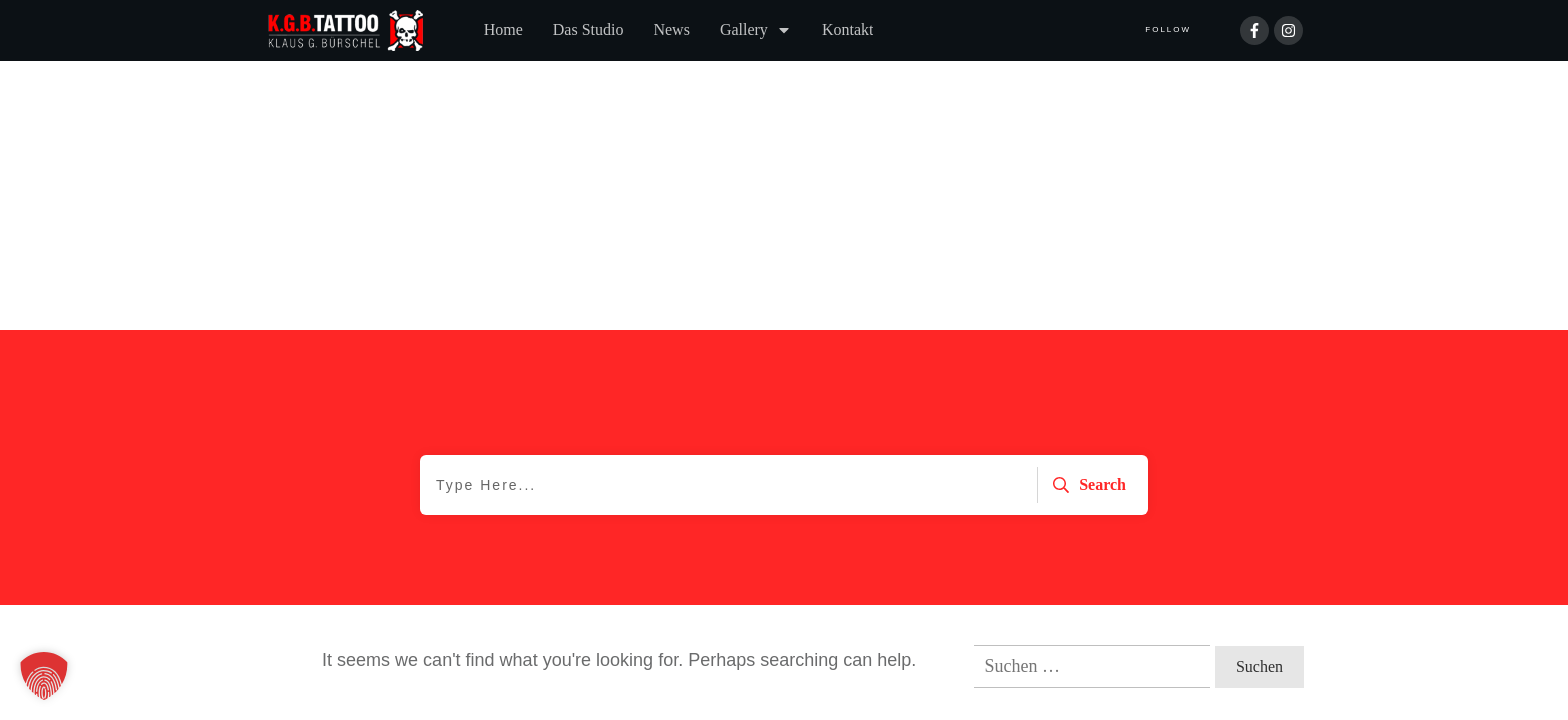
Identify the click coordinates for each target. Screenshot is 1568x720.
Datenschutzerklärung (347, 632)
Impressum (493, 632)
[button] (44, 676)
